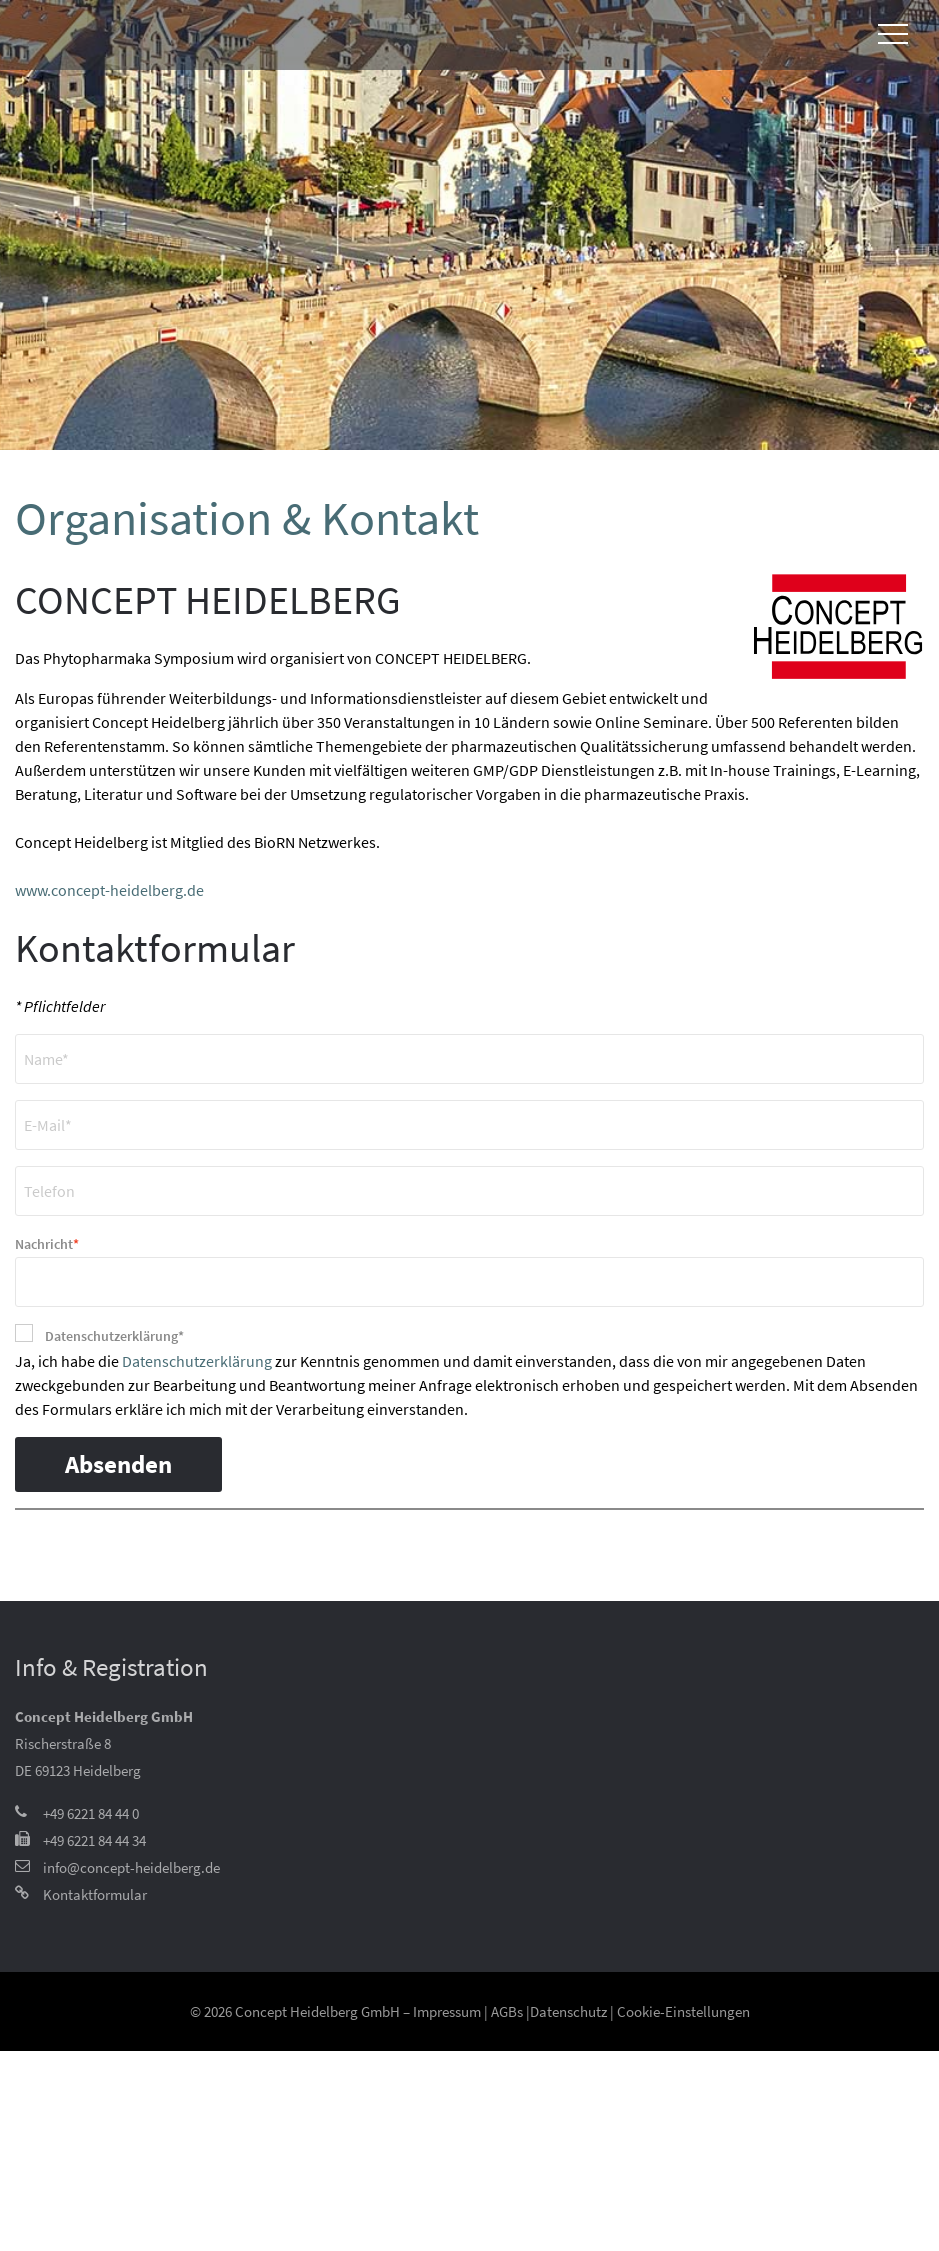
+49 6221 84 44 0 (91, 1813)
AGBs (507, 2011)
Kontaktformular (95, 1894)
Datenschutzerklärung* (114, 1336)
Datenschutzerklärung (197, 1361)
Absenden (118, 1464)
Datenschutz (568, 2011)
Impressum (447, 2011)
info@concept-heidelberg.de (131, 1867)
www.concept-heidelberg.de (109, 890)
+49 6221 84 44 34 (94, 1840)
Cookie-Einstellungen (683, 2011)
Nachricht (47, 1242)
